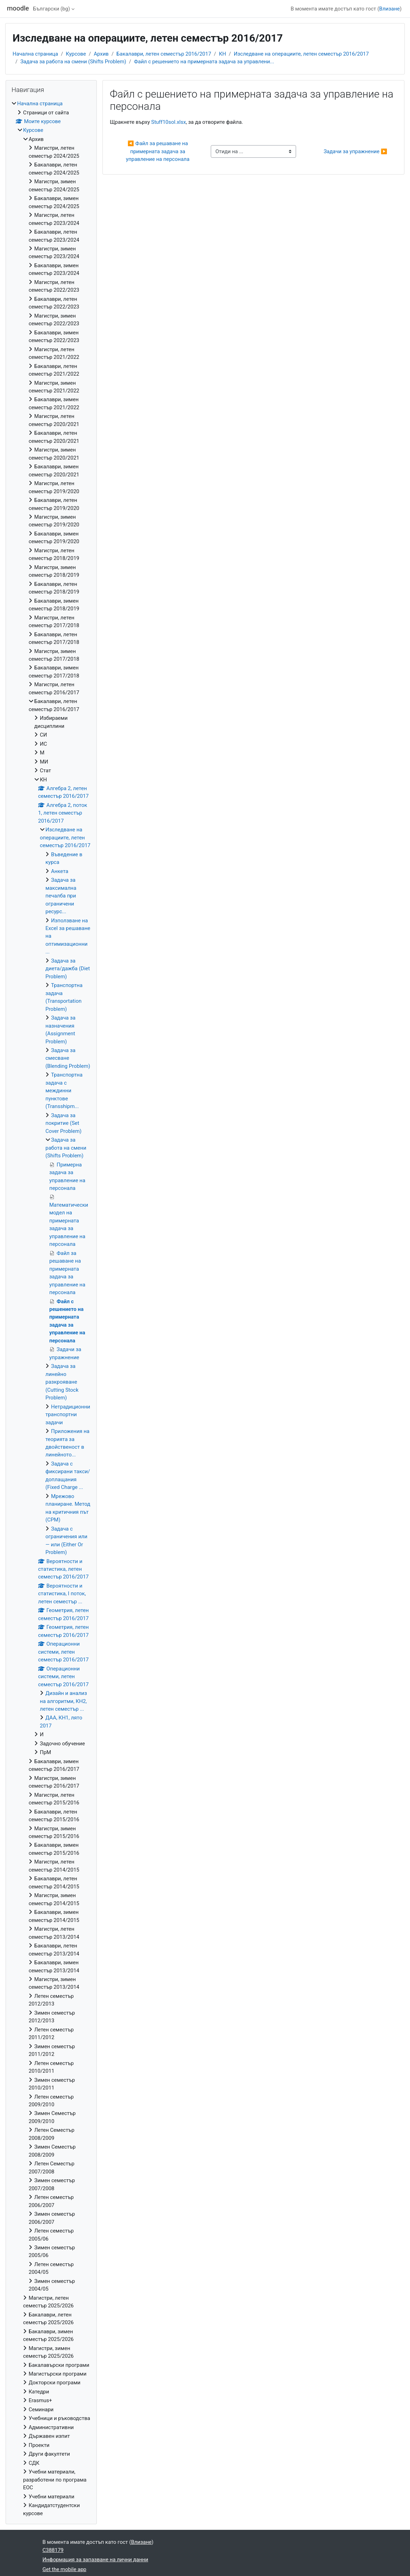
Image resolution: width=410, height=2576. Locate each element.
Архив (101, 54)
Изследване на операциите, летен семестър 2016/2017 (301, 54)
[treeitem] (51, 1308)
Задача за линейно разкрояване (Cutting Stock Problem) (62, 1382)
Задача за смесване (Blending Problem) (67, 1058)
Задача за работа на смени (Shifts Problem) (73, 61)
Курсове (76, 54)
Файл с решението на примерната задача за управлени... (204, 61)
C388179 (53, 2550)
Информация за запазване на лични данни (95, 2559)
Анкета (59, 871)
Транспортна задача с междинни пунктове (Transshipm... (63, 1090)
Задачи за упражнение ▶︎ (355, 151)
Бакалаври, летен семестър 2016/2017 (163, 54)
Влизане (389, 9)
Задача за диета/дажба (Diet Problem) (67, 969)
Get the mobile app (65, 2569)
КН (222, 54)
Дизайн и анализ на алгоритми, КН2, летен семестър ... (63, 1701)
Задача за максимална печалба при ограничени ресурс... (60, 896)
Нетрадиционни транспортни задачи (67, 1415)
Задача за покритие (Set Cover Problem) (63, 1123)
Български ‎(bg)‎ (51, 9)
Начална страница (35, 54)
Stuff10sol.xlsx (168, 122)
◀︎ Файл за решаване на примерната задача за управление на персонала (157, 151)
